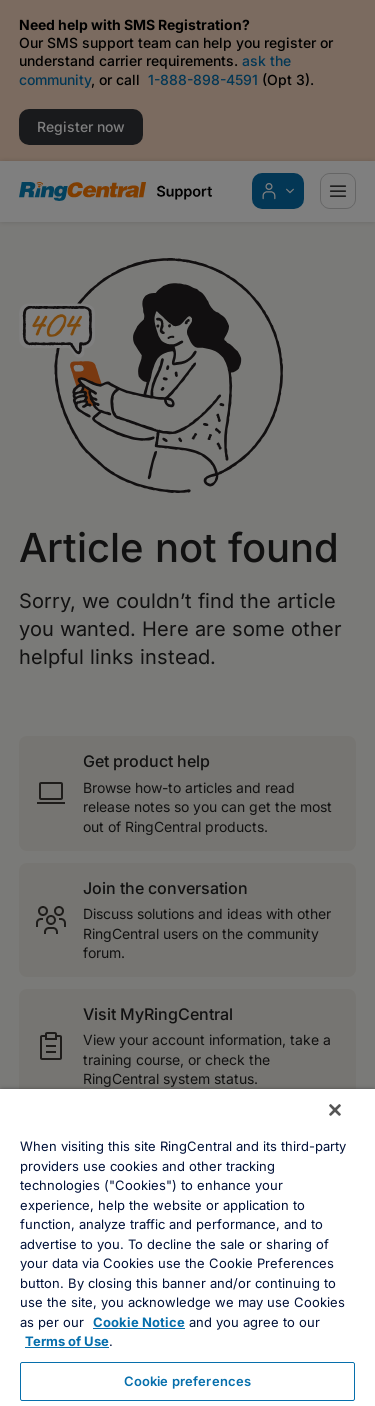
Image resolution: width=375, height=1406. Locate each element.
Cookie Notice (139, 1322)
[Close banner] (335, 1110)
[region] (187, 1247)
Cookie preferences (187, 1381)
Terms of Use (67, 1341)
